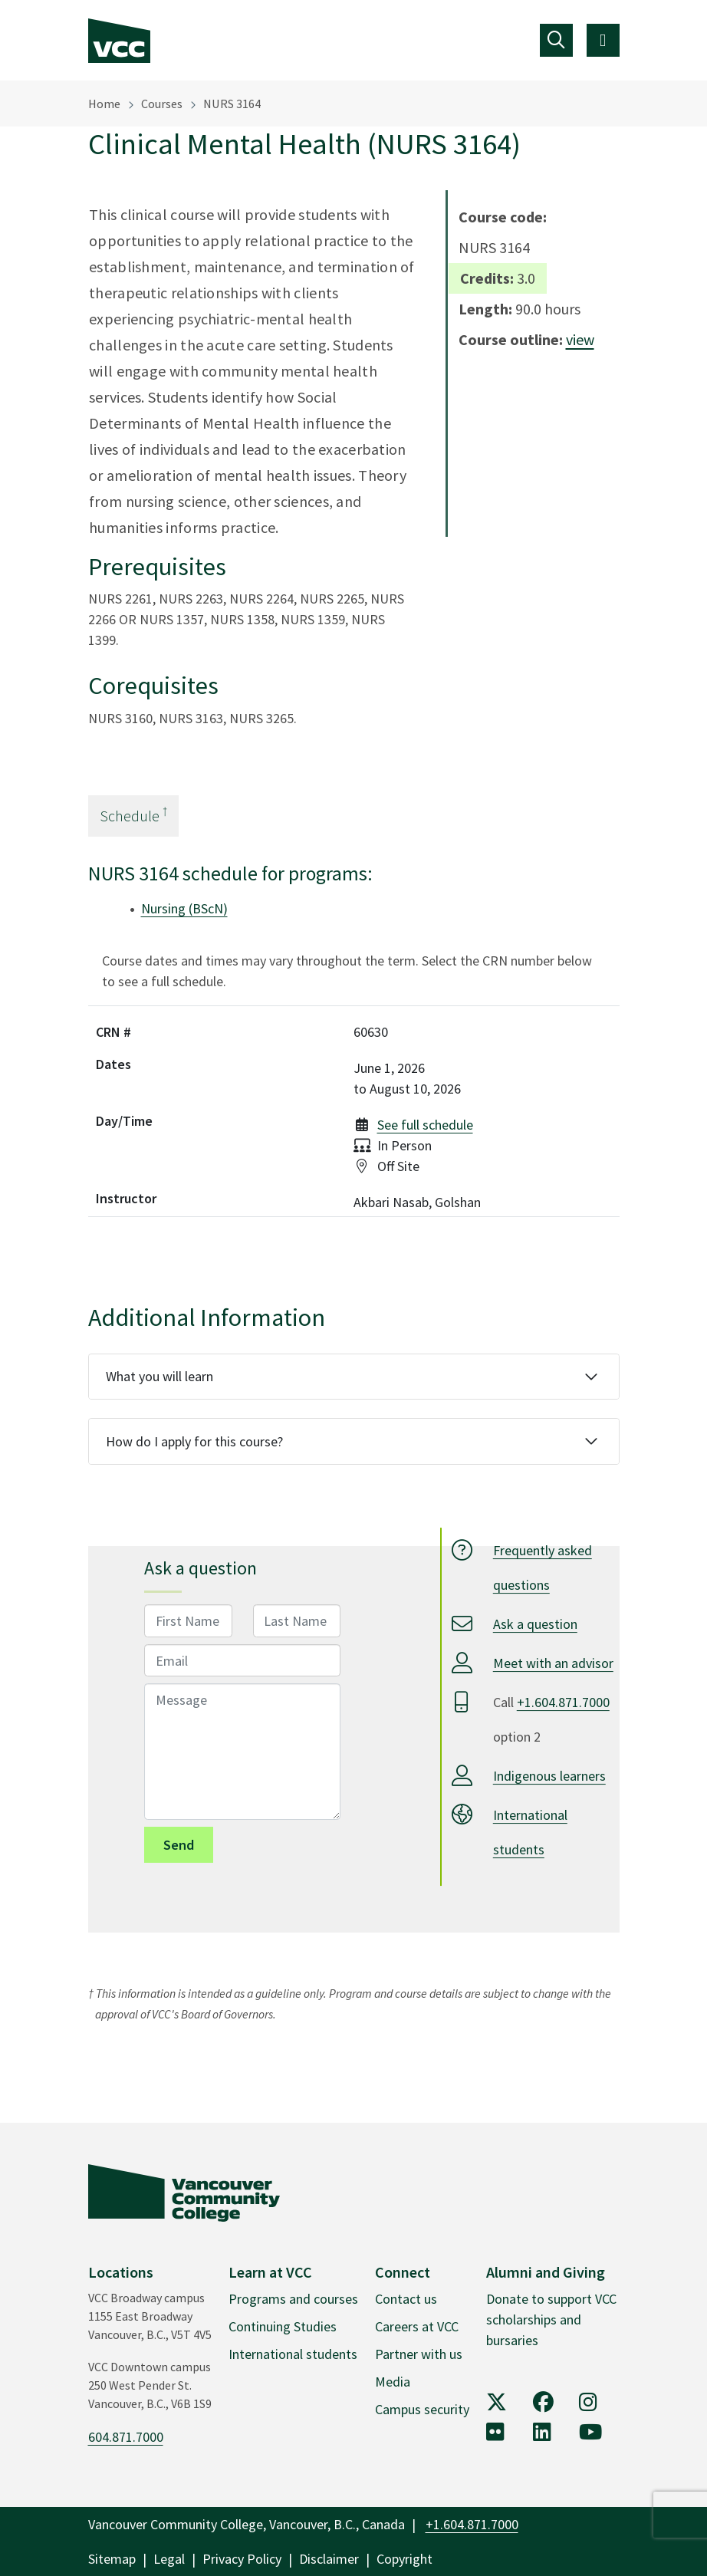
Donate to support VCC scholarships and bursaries (551, 2319)
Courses (162, 103)
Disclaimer (329, 2559)
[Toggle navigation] (556, 40)
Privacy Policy (241, 2559)
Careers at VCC (417, 2326)
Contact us (406, 2299)
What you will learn (159, 1376)
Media (392, 2381)
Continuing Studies (283, 2326)
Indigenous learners (549, 1776)
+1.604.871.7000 (563, 1702)
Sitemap (112, 2559)
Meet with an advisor (553, 1663)
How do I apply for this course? (194, 1441)
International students (293, 2354)
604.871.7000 (125, 2437)
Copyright (404, 2559)
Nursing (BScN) (184, 908)
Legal (169, 2559)
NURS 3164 (232, 103)
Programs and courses (293, 2299)
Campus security (422, 2409)
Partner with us (418, 2354)
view (580, 339)
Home (104, 103)
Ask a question (535, 1624)
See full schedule (425, 1124)
